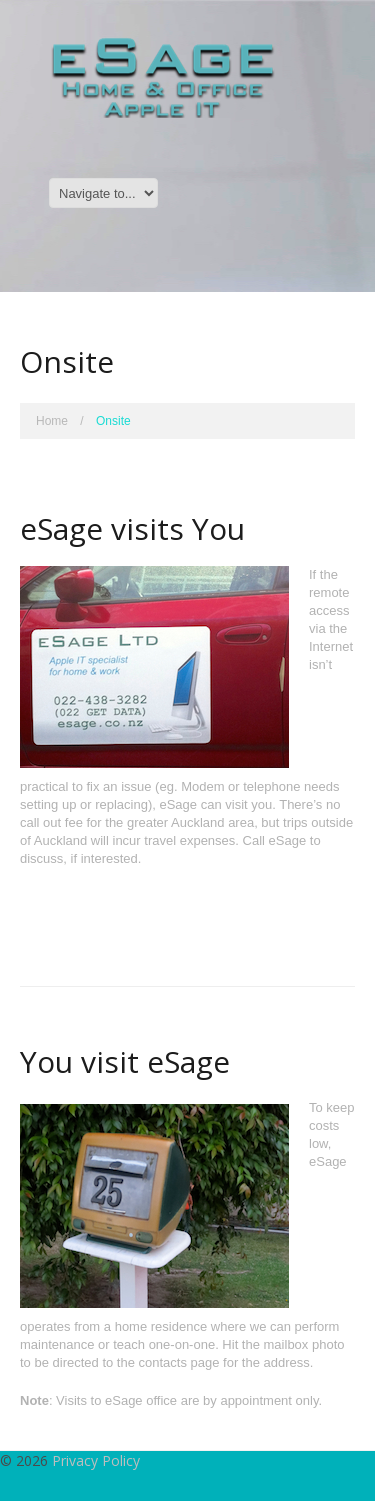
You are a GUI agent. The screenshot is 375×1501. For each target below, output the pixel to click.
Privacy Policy (96, 1460)
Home (52, 421)
